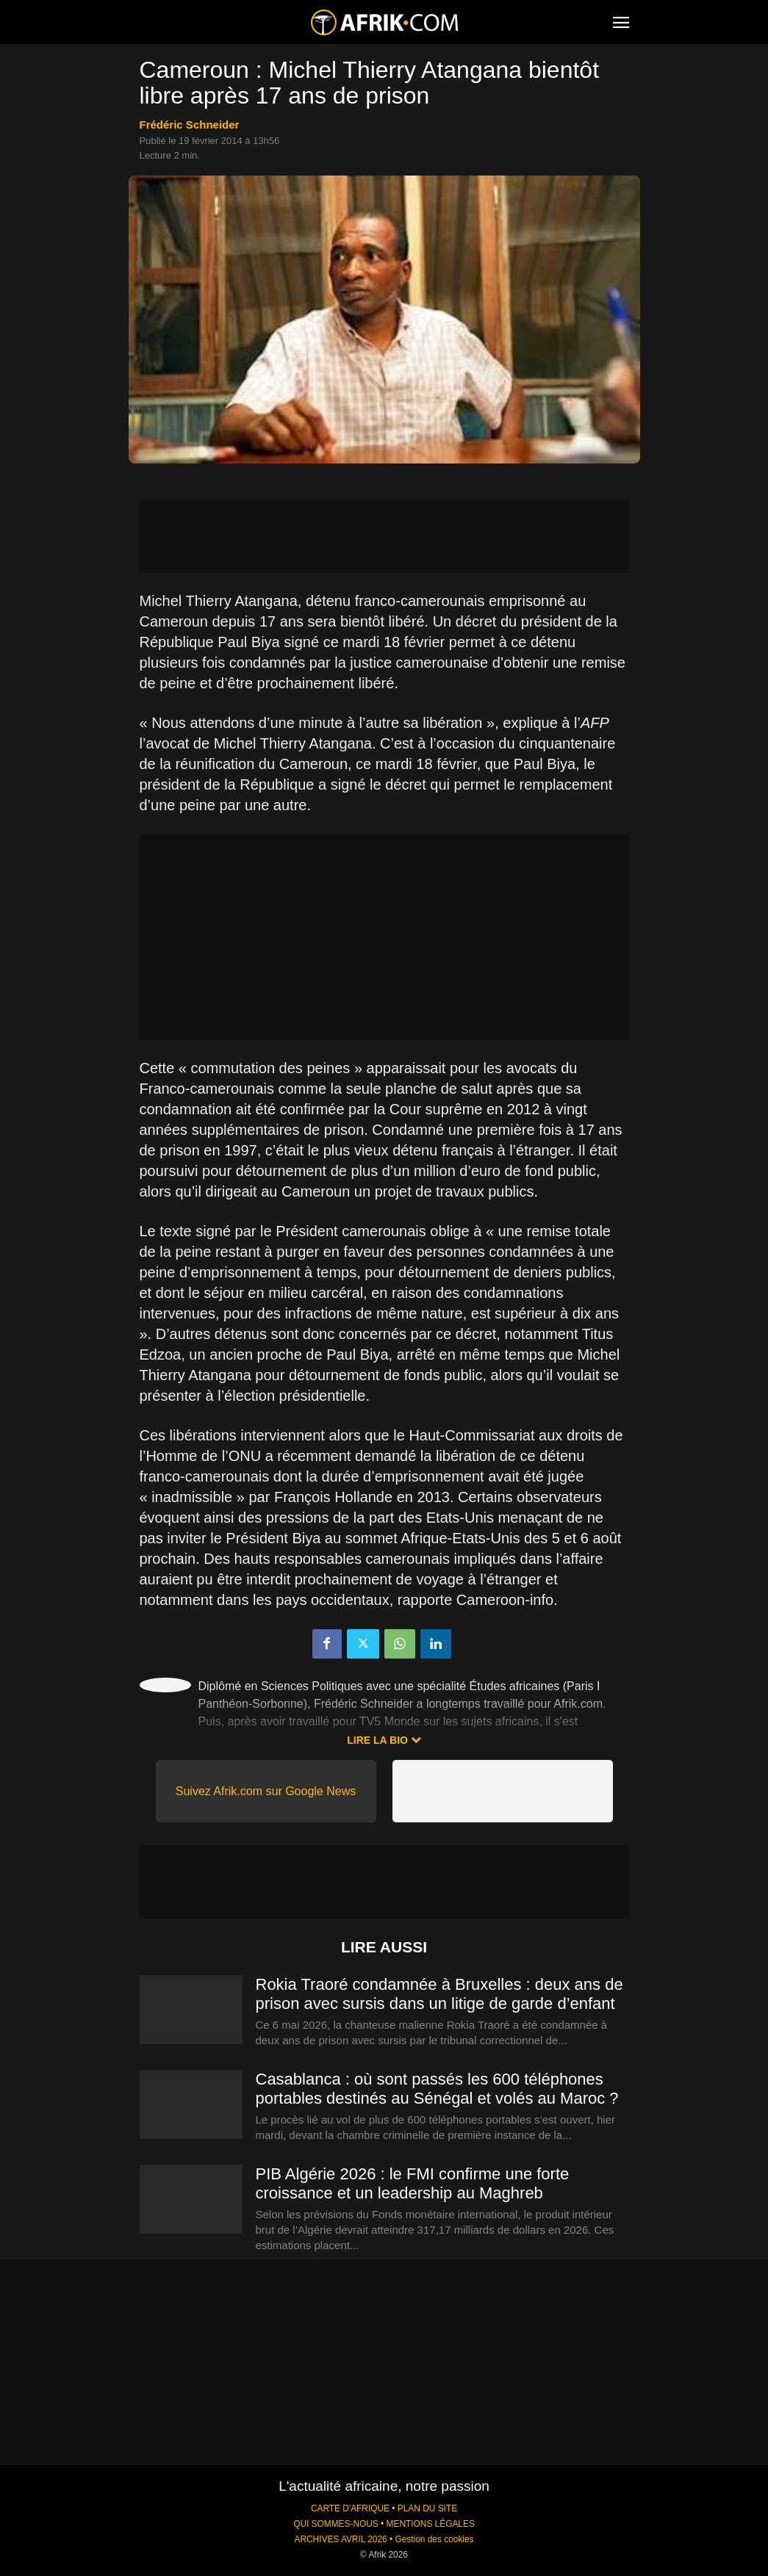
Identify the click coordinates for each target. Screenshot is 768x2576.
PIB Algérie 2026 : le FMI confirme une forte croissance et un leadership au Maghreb (413, 2183)
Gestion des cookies (434, 2539)
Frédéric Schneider (190, 124)
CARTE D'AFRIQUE (350, 2508)
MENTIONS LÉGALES (431, 2524)
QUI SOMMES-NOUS (335, 2524)
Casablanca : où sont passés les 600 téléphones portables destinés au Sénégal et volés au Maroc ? (437, 2088)
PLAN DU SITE (427, 2508)
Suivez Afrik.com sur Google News (266, 1791)
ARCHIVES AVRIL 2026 (340, 2539)
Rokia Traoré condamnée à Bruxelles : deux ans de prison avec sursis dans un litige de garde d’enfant (439, 1994)
